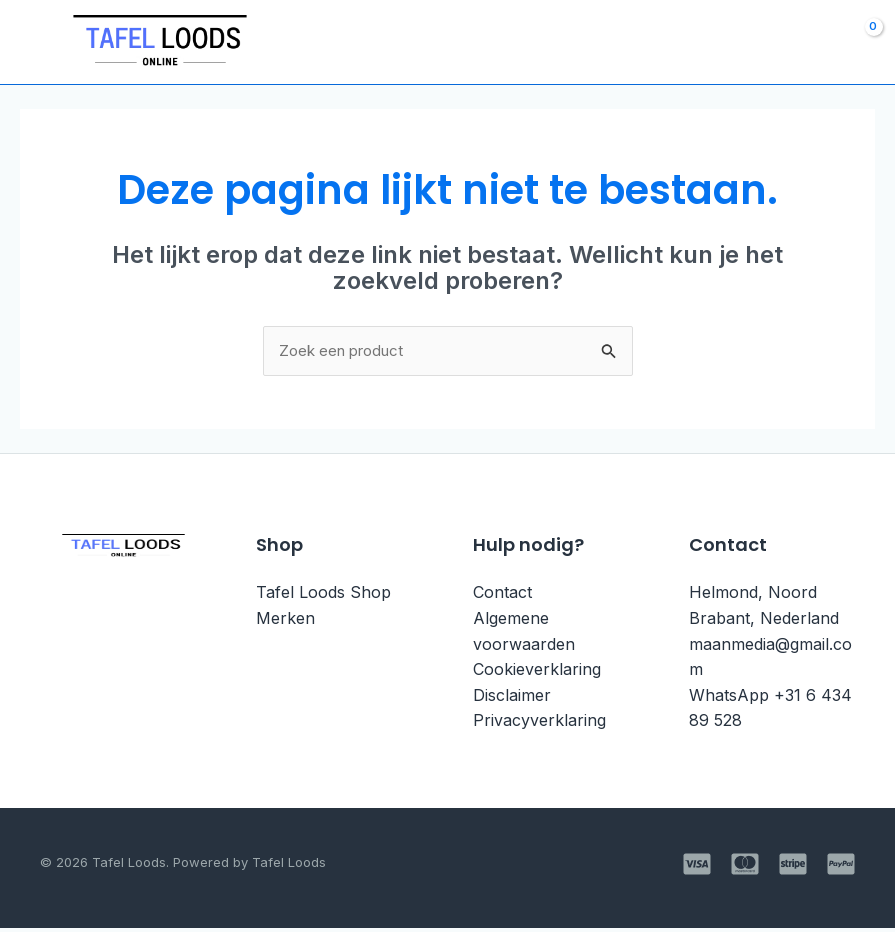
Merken (285, 622)
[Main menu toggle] (37, 43)
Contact (502, 596)
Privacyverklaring (539, 724)
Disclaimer (512, 698)
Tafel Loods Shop (323, 596)
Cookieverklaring (537, 673)
